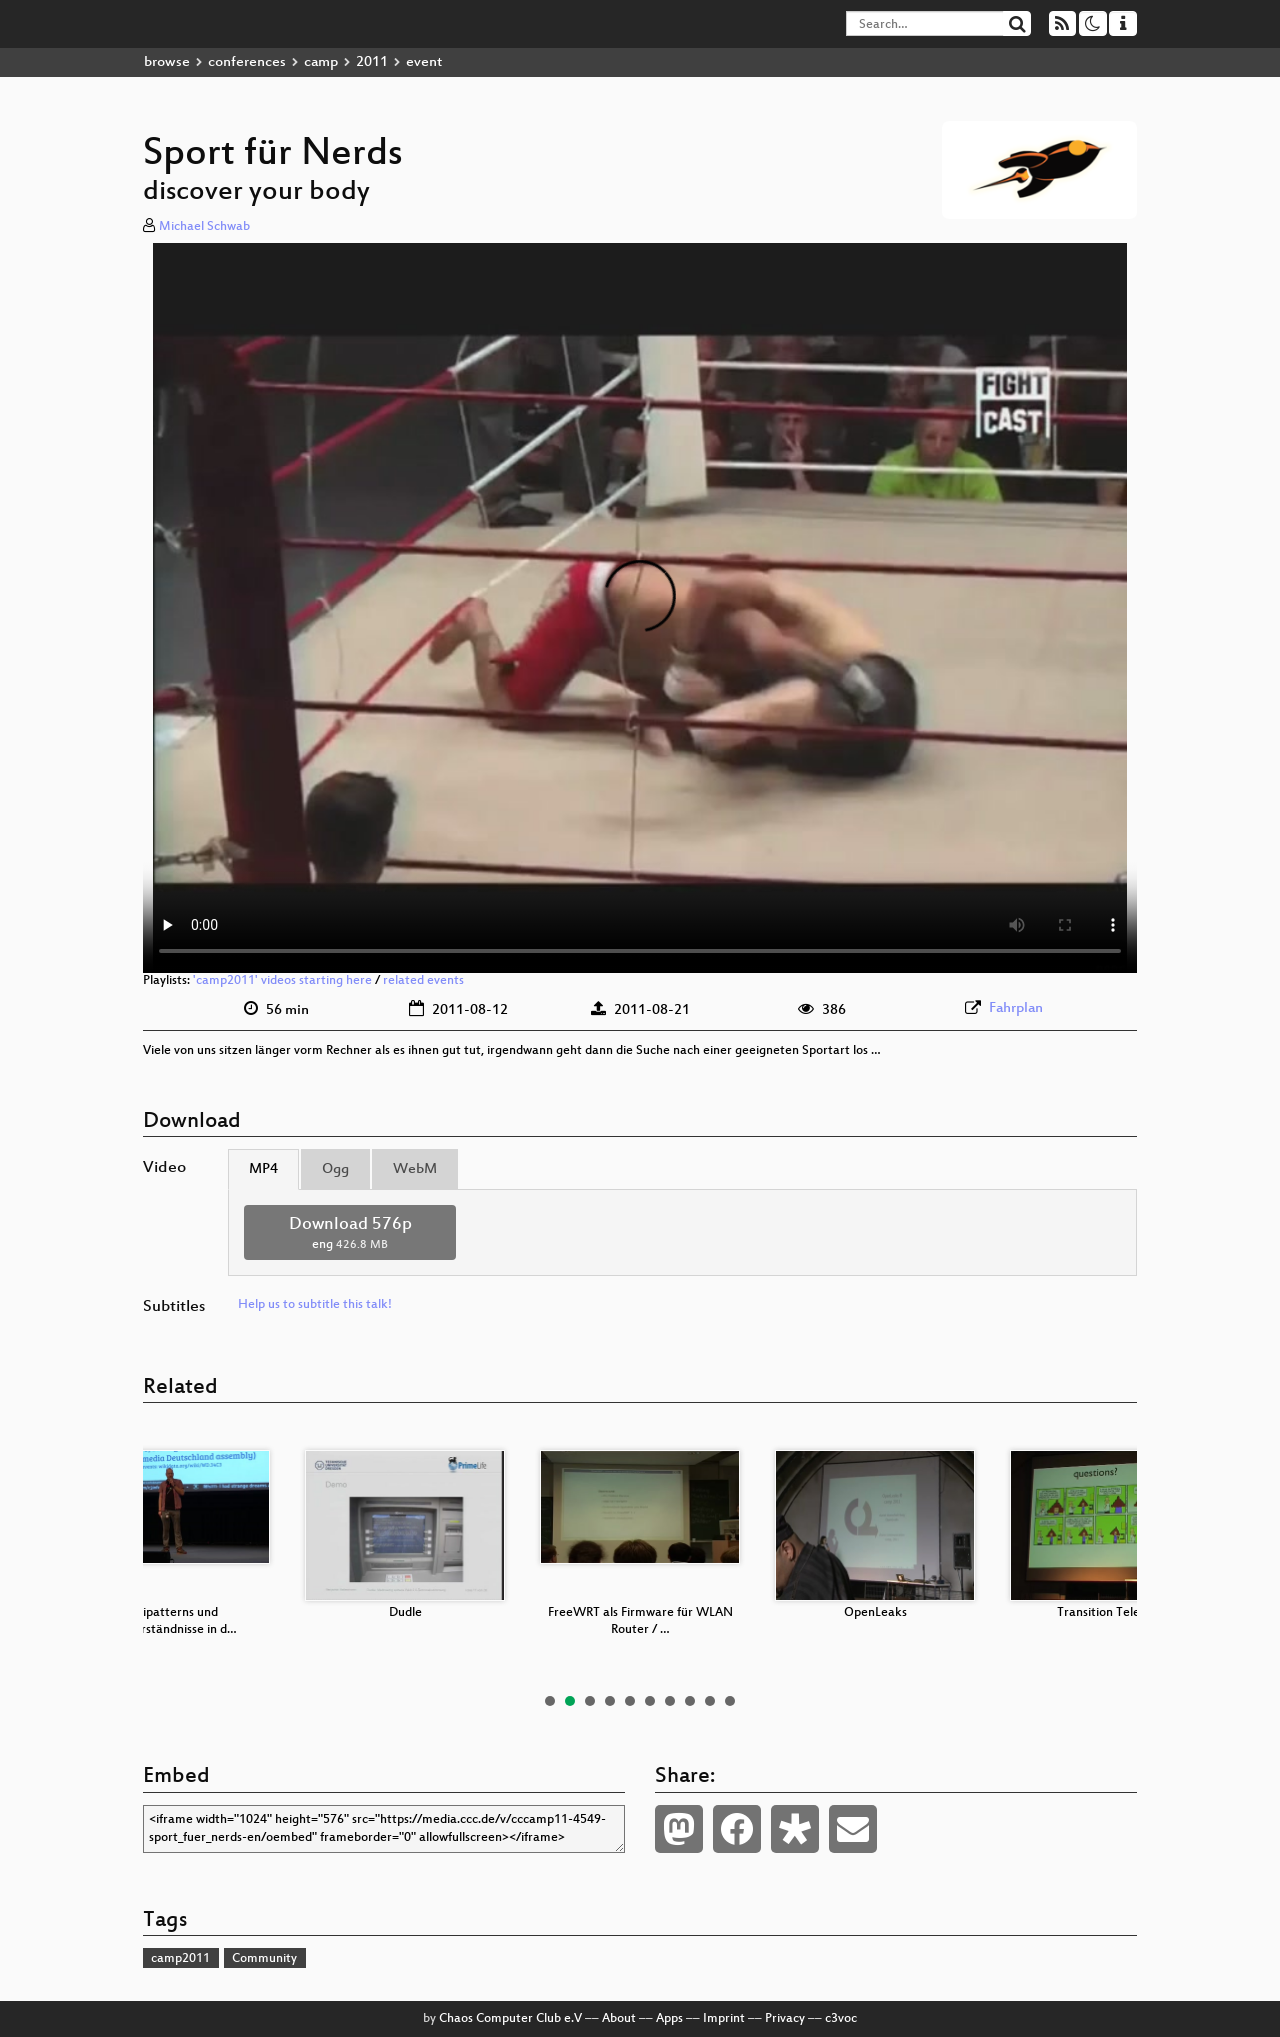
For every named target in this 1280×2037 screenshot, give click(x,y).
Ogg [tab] (335, 1169)
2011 (372, 62)
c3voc (841, 2019)
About (619, 2019)
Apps (669, 2019)
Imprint (724, 2019)
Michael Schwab (204, 227)
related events (423, 981)
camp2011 (180, 1959)
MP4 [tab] (263, 1169)
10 (730, 1701)
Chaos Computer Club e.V (510, 2019)
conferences (247, 62)
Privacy (785, 2019)
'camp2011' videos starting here (282, 981)
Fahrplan (1016, 1008)
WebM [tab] (415, 1169)
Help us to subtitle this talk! (315, 1305)
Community (264, 1959)
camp (321, 62)
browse (167, 62)
